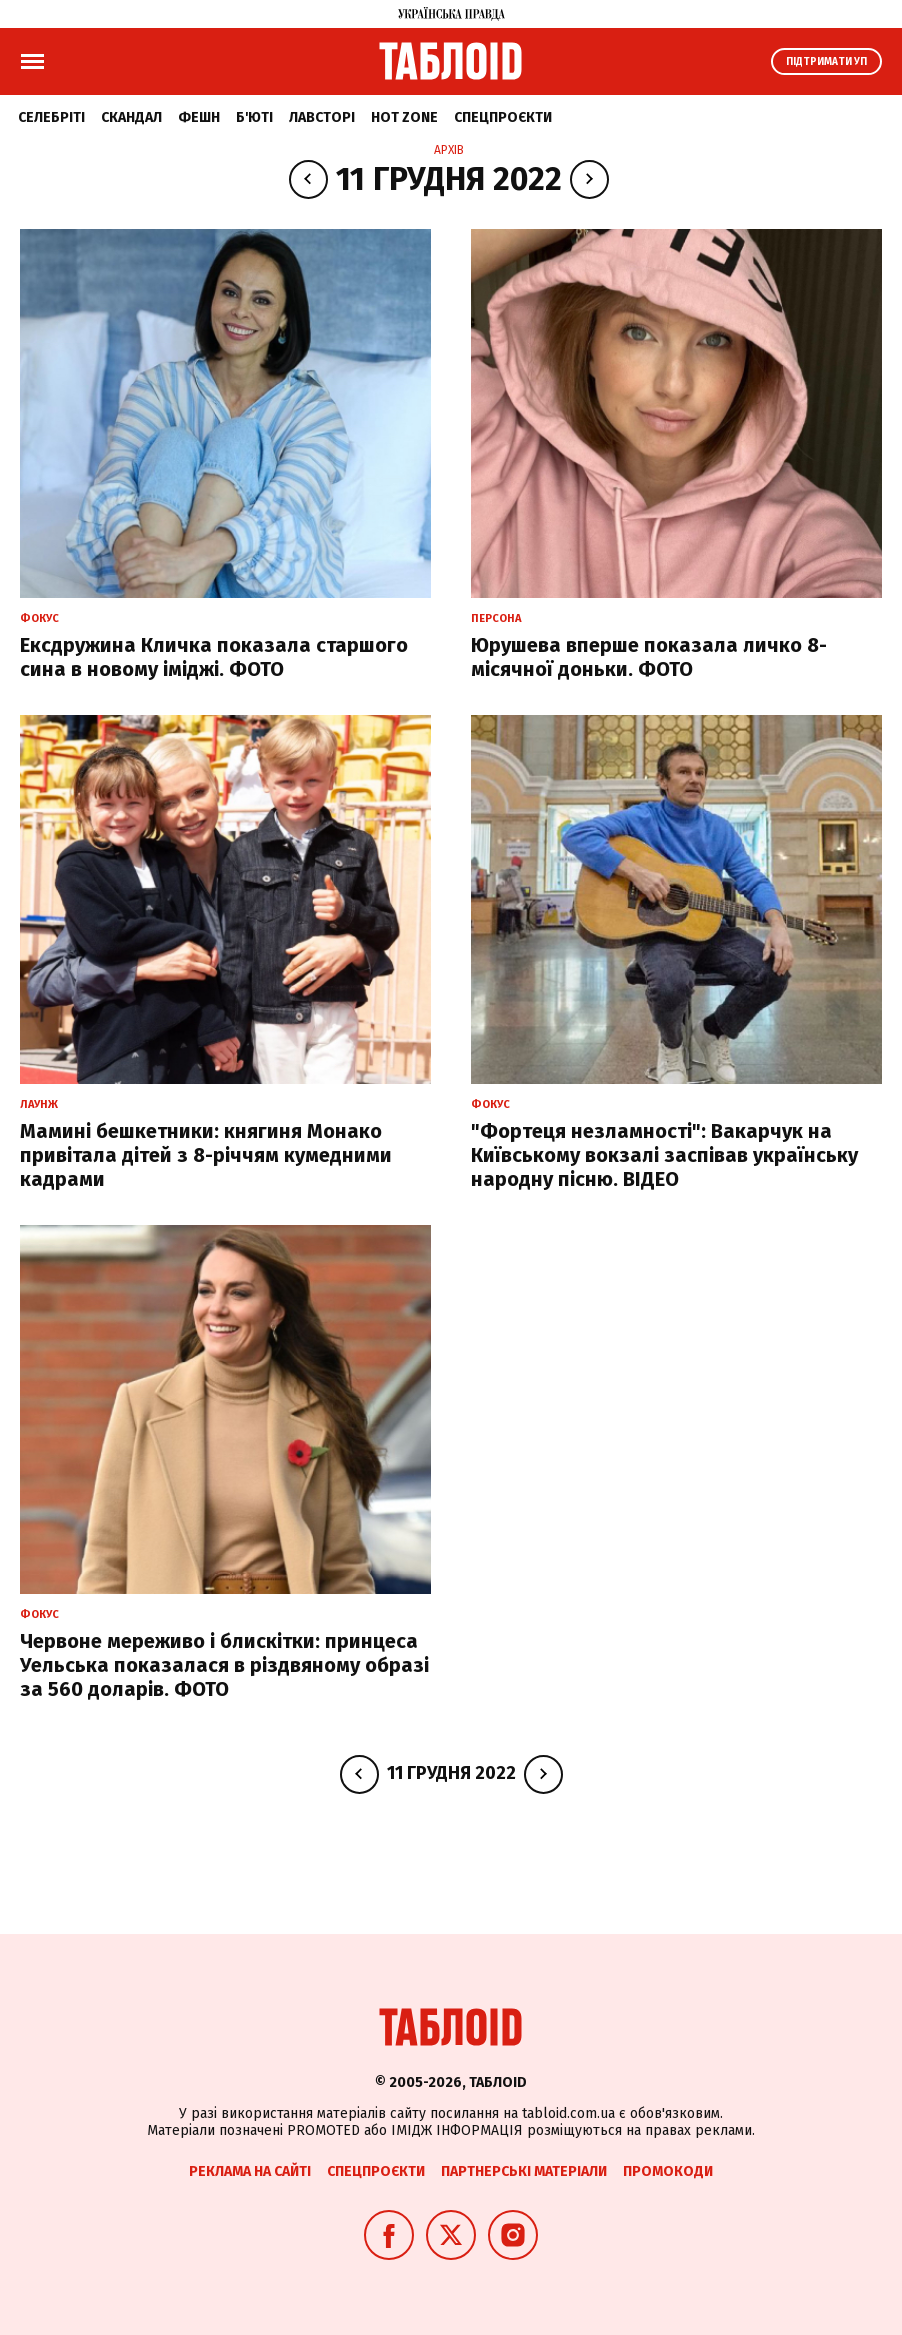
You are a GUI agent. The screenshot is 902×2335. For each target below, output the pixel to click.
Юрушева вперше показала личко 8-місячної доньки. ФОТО (649, 657)
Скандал (131, 117)
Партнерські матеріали (524, 2171)
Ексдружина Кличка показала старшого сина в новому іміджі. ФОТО (214, 657)
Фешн (199, 117)
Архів (449, 150)
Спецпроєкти (503, 117)
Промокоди (668, 2171)
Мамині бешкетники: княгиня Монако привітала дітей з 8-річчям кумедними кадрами (206, 1155)
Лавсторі (322, 117)
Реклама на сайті (250, 2171)
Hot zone (404, 117)
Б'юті (254, 117)
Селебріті (51, 117)
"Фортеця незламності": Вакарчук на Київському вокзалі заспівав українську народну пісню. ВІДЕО (664, 1155)
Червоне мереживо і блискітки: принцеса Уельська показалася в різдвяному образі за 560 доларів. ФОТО (224, 1665)
